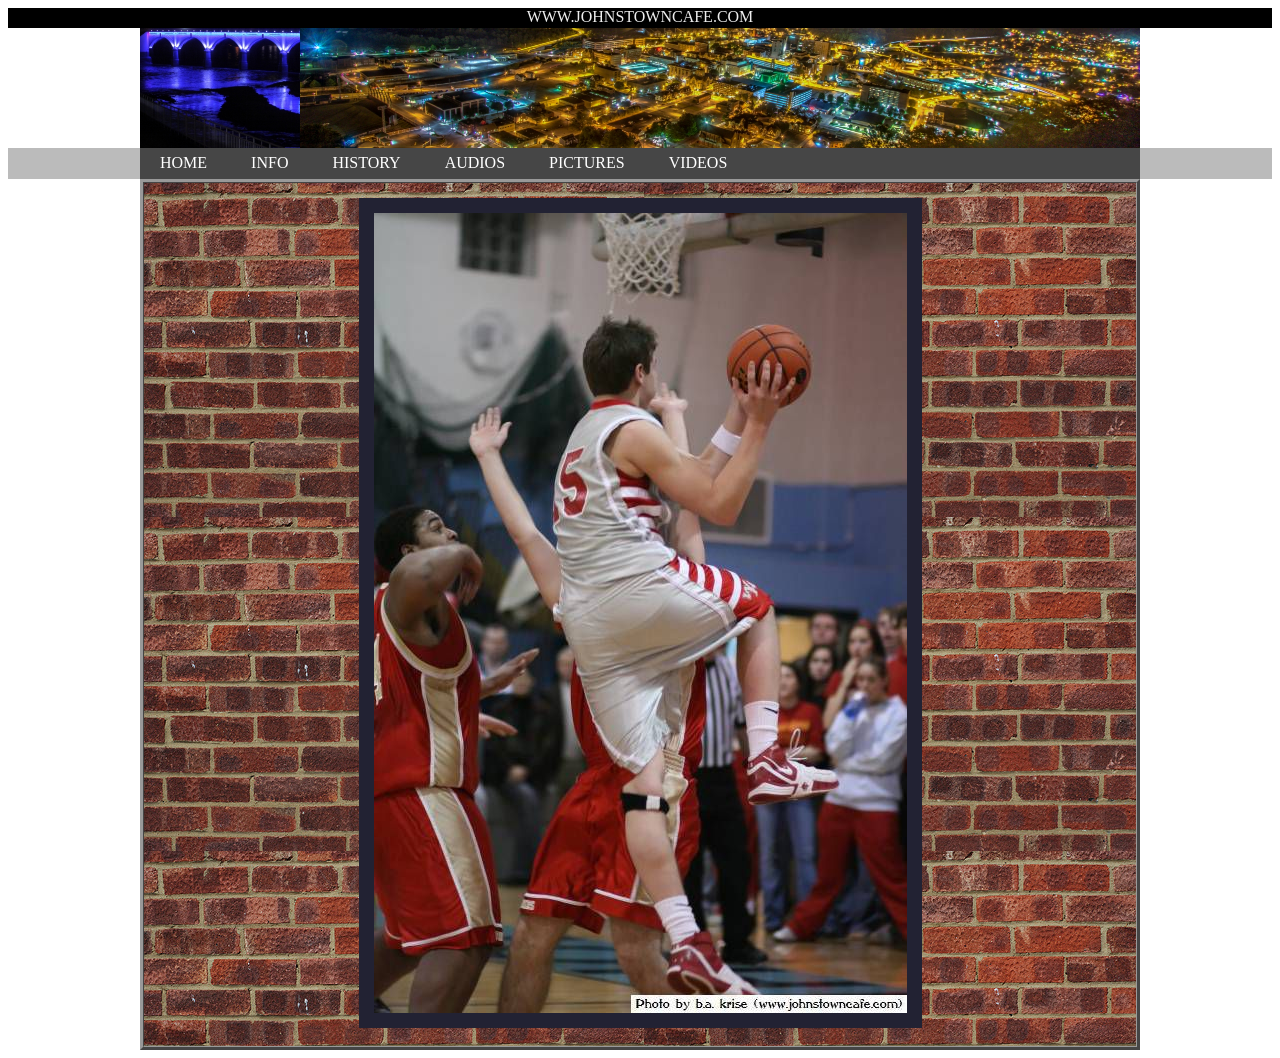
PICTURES (587, 162)
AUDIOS (475, 162)
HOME (183, 162)
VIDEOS (698, 162)
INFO (269, 162)
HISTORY (366, 162)
